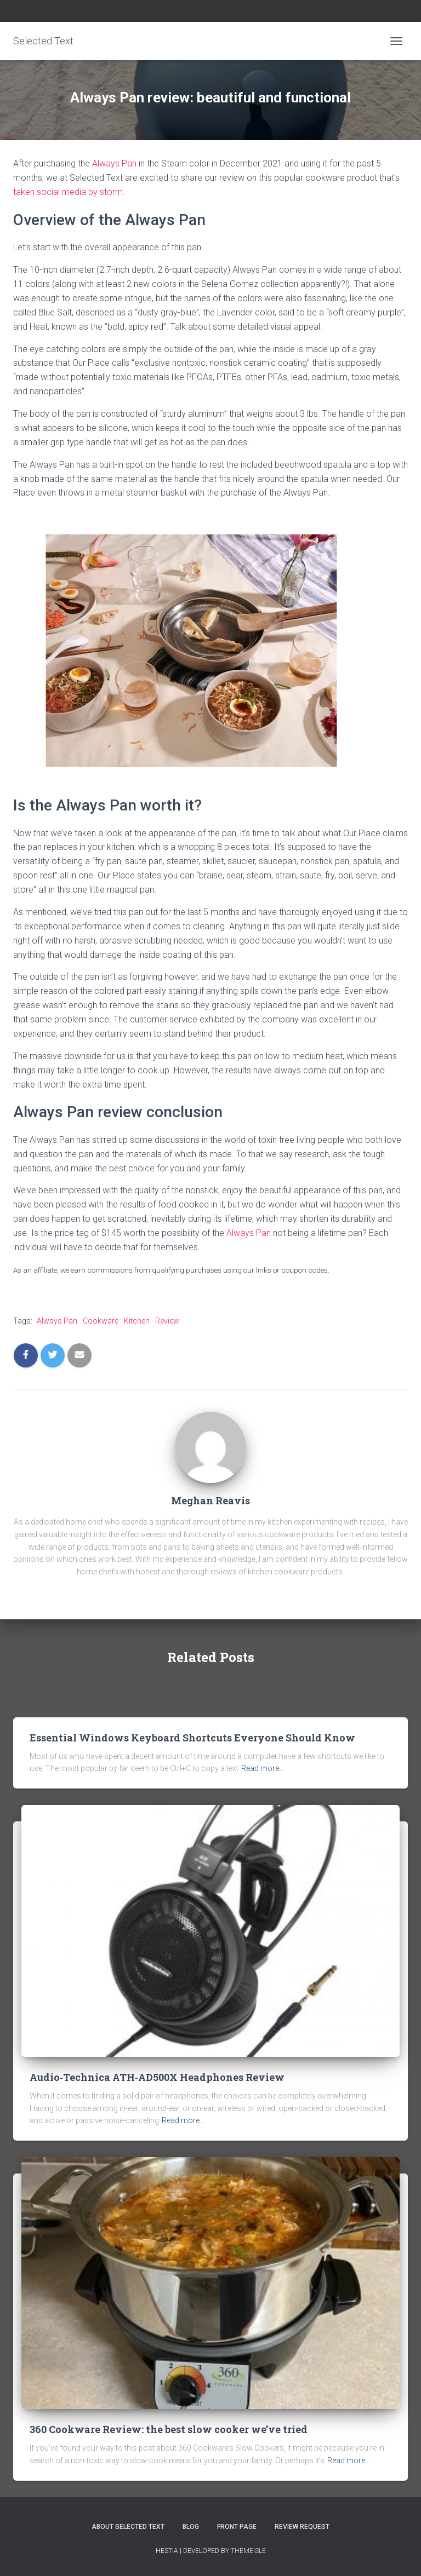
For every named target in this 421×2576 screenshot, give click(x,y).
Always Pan (114, 163)
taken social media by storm (68, 192)
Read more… (262, 1768)
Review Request (302, 2527)
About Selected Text (128, 2527)
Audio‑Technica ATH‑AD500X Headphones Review (157, 2077)
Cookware (100, 1320)
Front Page (237, 2527)
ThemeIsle (248, 2551)
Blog (191, 2527)
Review (167, 1320)
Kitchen (137, 1320)
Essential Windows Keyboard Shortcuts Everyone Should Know (192, 1737)
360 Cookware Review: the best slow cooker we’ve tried (169, 2429)
